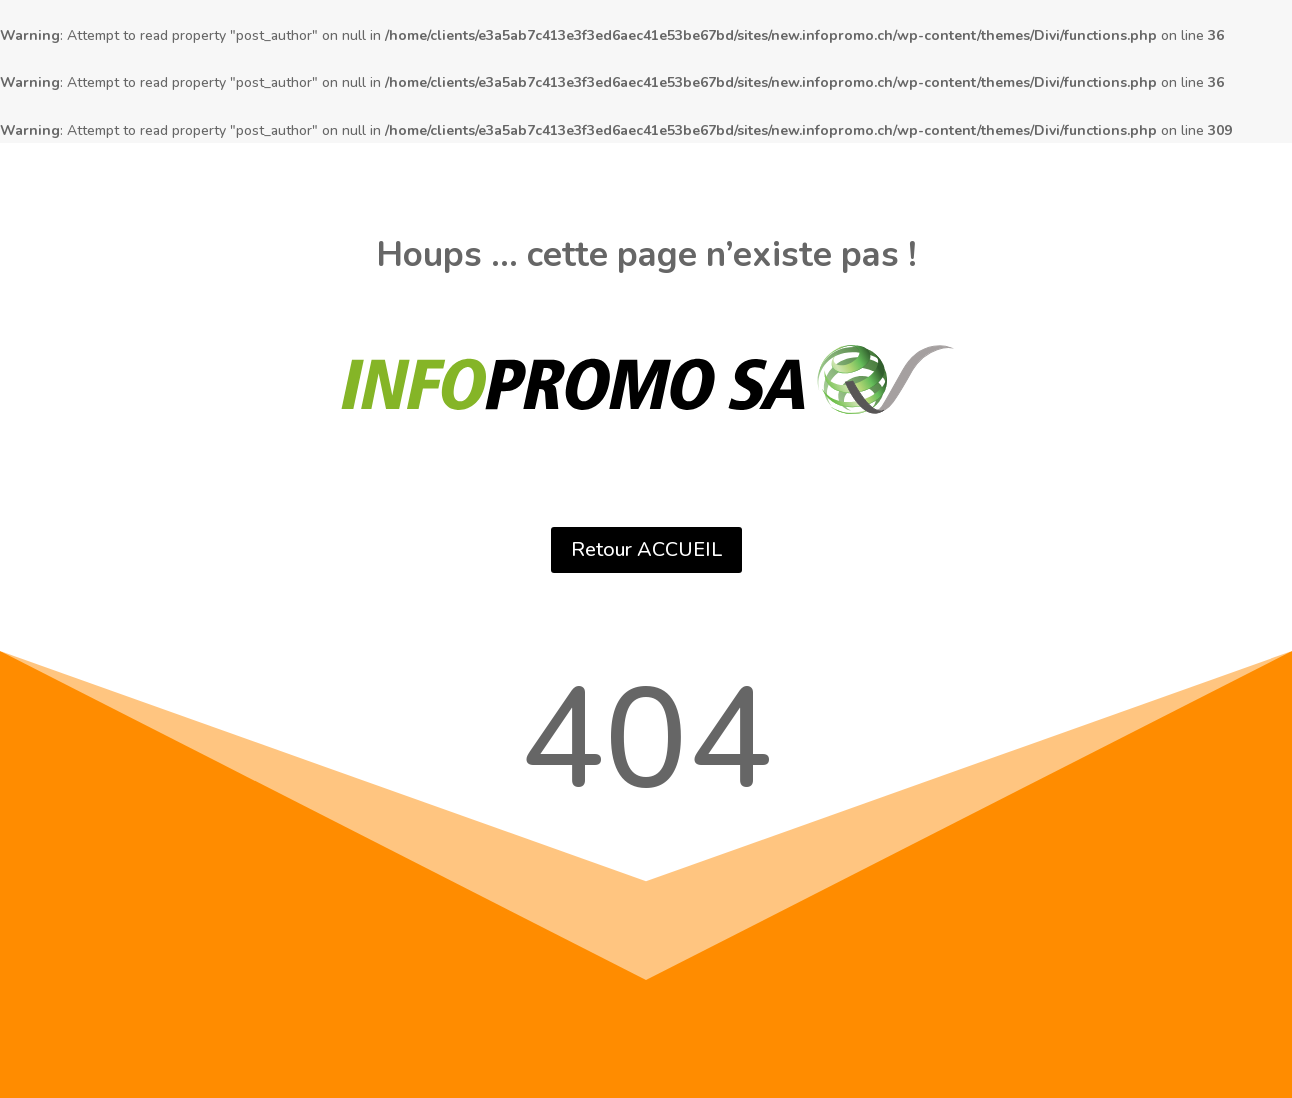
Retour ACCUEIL (646, 549)
